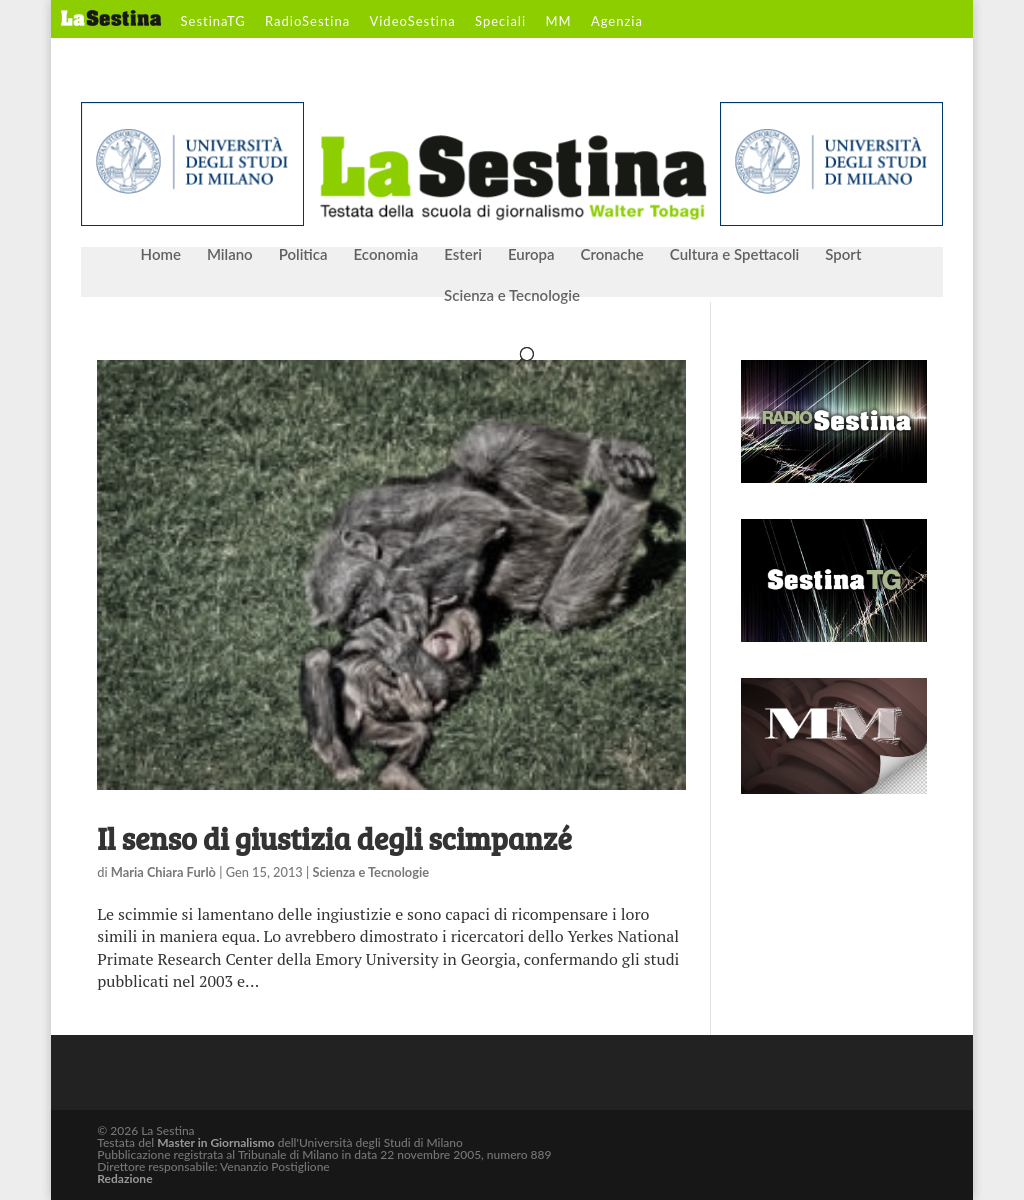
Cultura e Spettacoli (735, 255)
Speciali (500, 22)
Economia (386, 255)
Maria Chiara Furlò (163, 872)
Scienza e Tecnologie (512, 296)
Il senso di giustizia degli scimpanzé (334, 838)
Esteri (463, 255)
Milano (230, 255)
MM (558, 22)
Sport (843, 255)
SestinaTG (213, 22)
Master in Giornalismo (215, 1142)
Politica (303, 255)
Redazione (124, 1178)
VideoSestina (412, 22)
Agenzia (617, 22)
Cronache (611, 255)
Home (161, 255)
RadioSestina (307, 22)
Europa (531, 255)
